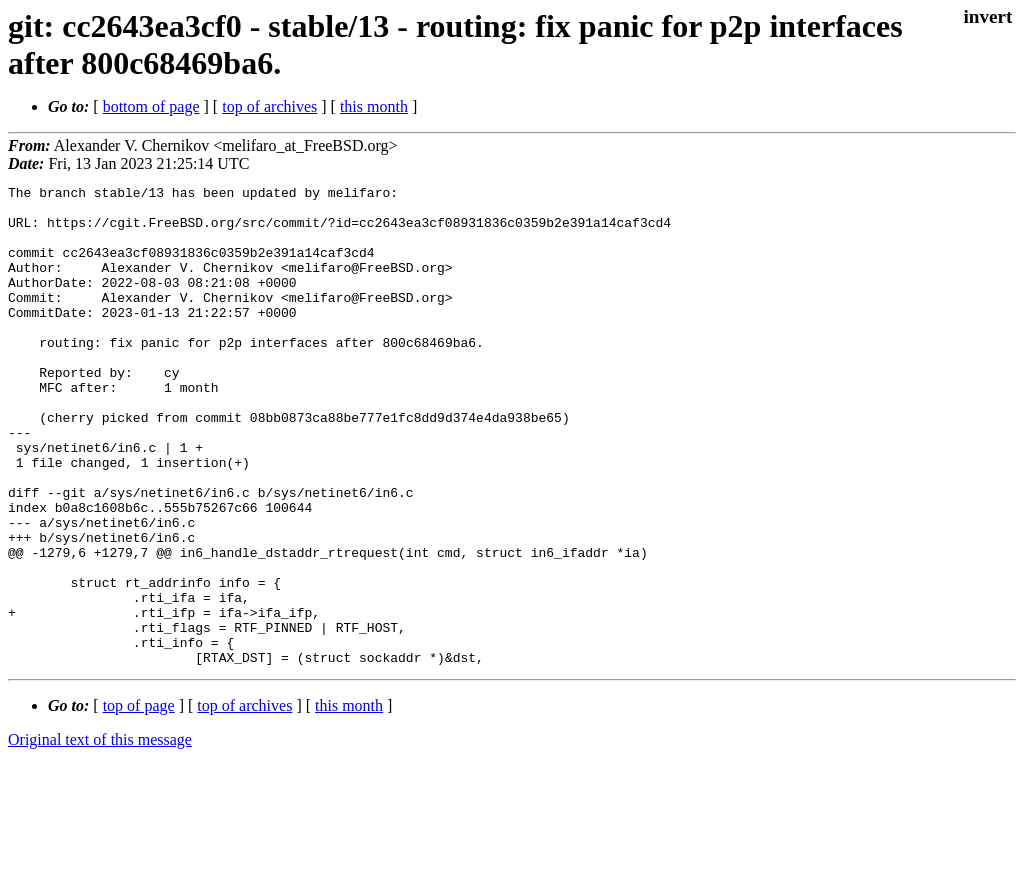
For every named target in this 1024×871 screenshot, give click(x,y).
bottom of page (151, 106)
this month (374, 106)
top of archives (269, 106)
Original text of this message (100, 835)
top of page (139, 801)
